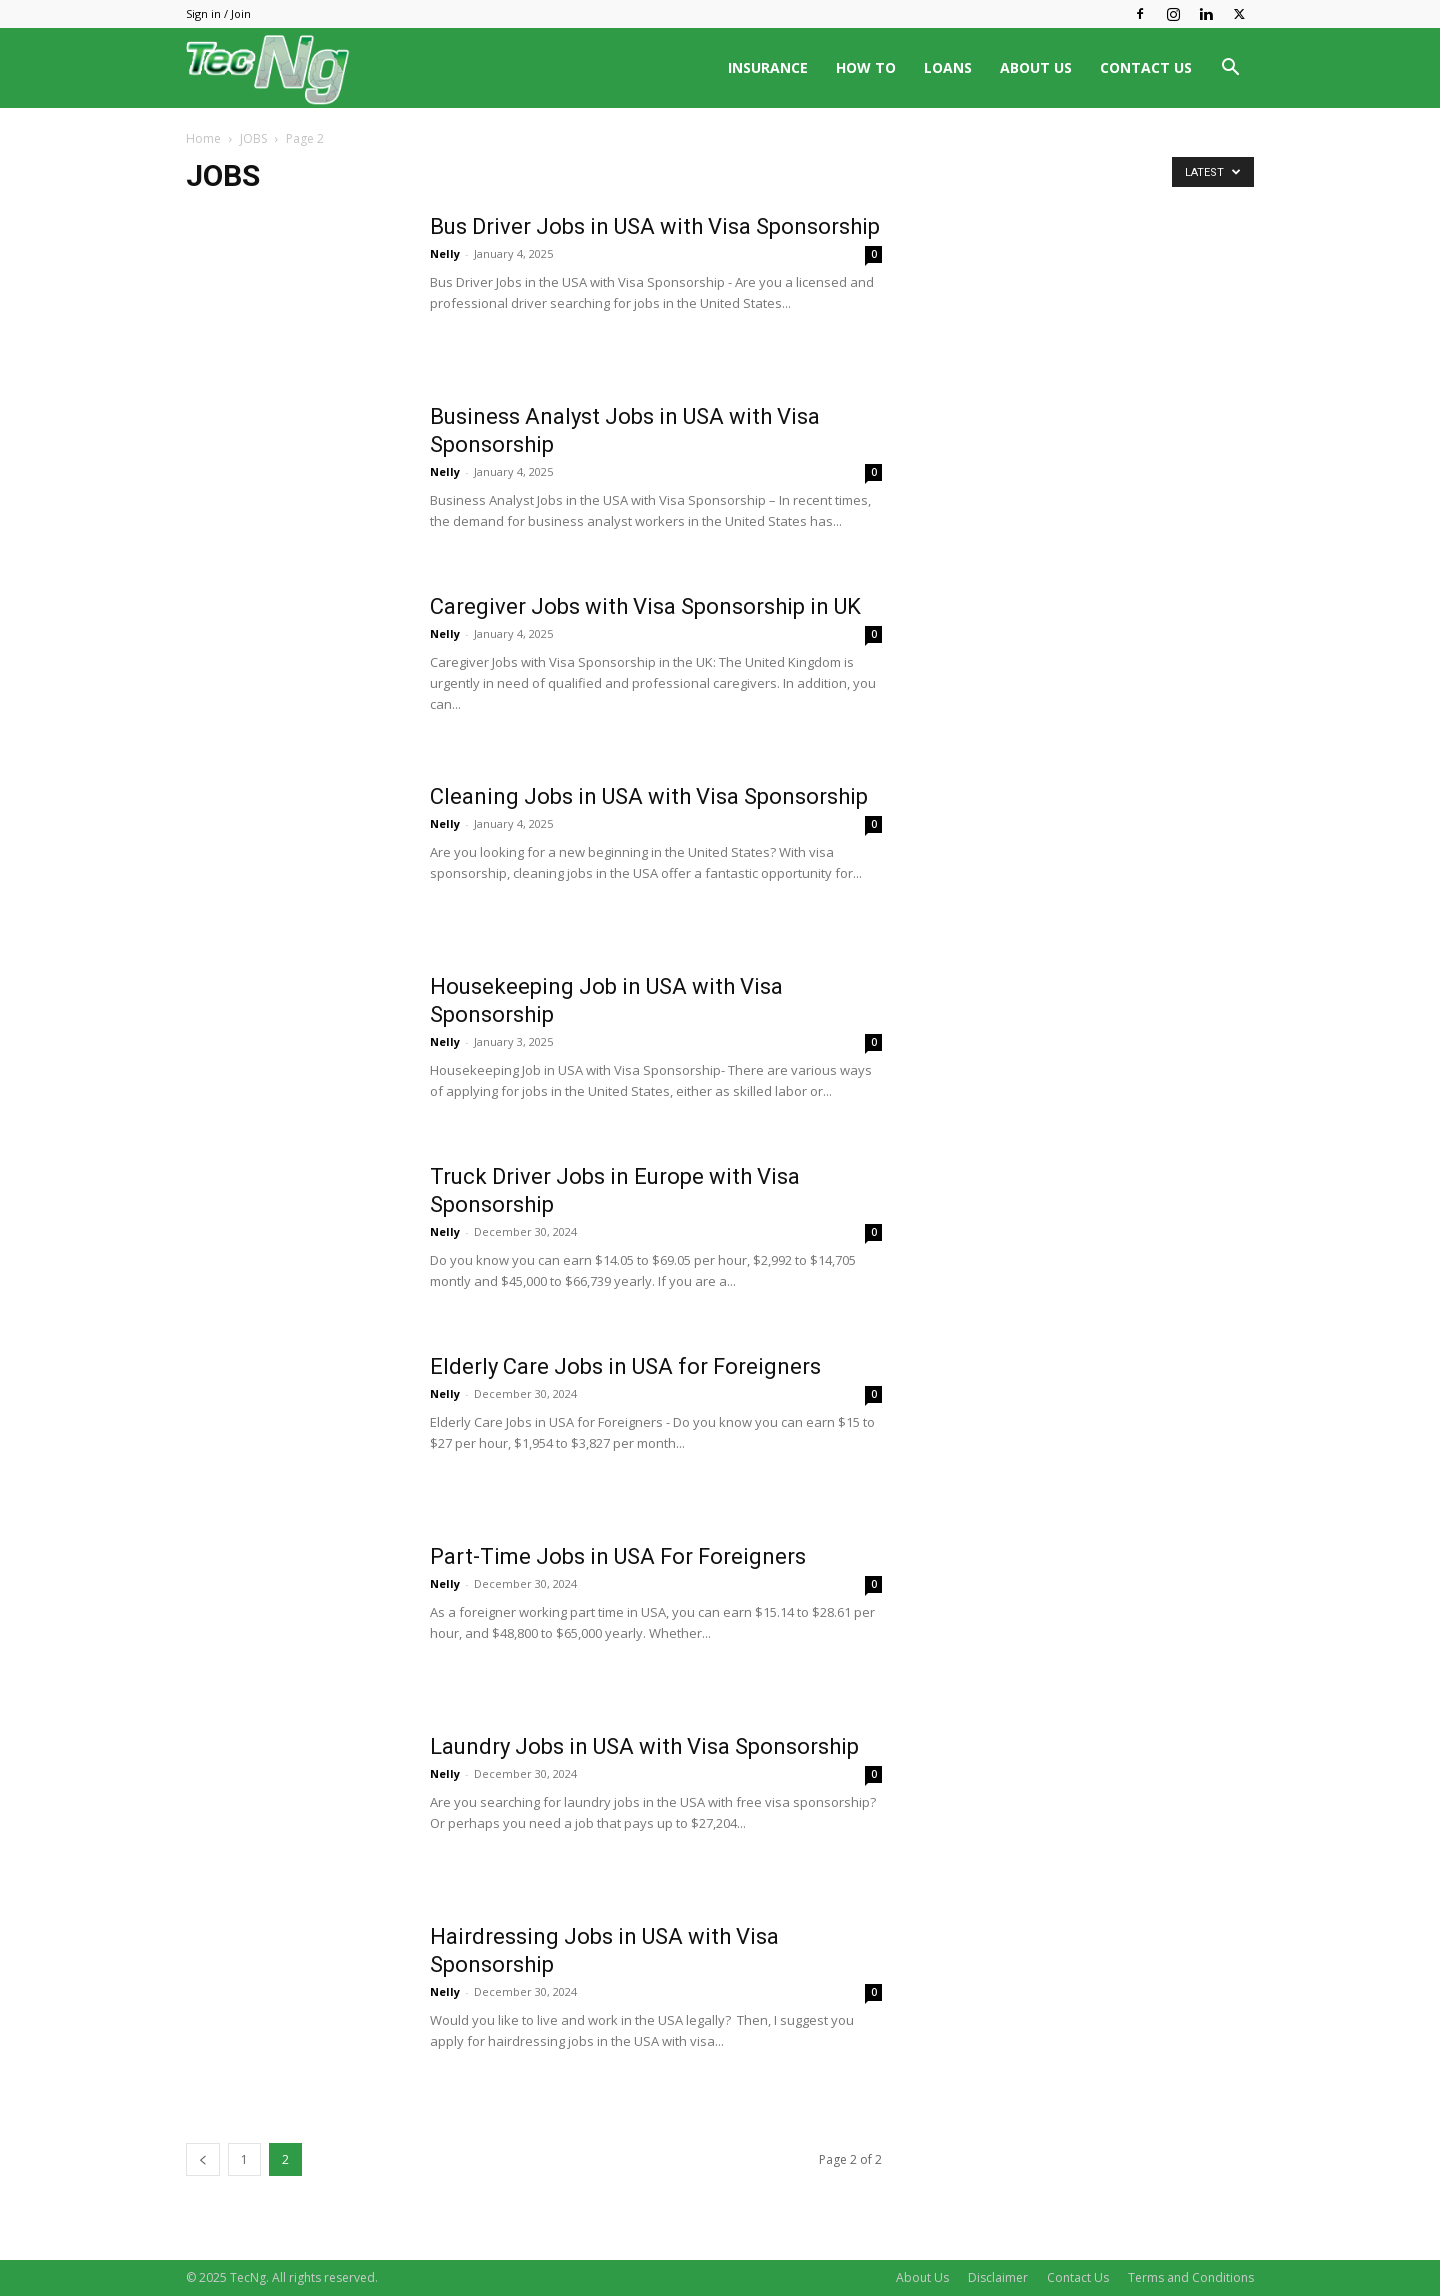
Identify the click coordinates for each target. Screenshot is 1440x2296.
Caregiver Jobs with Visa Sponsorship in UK (645, 606)
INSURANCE (768, 67)
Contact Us (1078, 2277)
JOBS (253, 138)
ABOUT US (1036, 67)
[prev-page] (203, 2159)
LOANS (948, 67)
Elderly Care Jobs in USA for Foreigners (625, 1366)
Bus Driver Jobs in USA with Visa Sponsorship (655, 226)
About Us (922, 2277)
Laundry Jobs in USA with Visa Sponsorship (644, 1746)
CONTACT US (1146, 67)
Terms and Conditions (1191, 2277)
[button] (1230, 69)
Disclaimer (998, 2277)
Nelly (445, 253)
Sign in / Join (218, 13)
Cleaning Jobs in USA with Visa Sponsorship (649, 796)
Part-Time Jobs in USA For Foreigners (618, 1556)
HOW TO (866, 67)
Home (203, 138)
